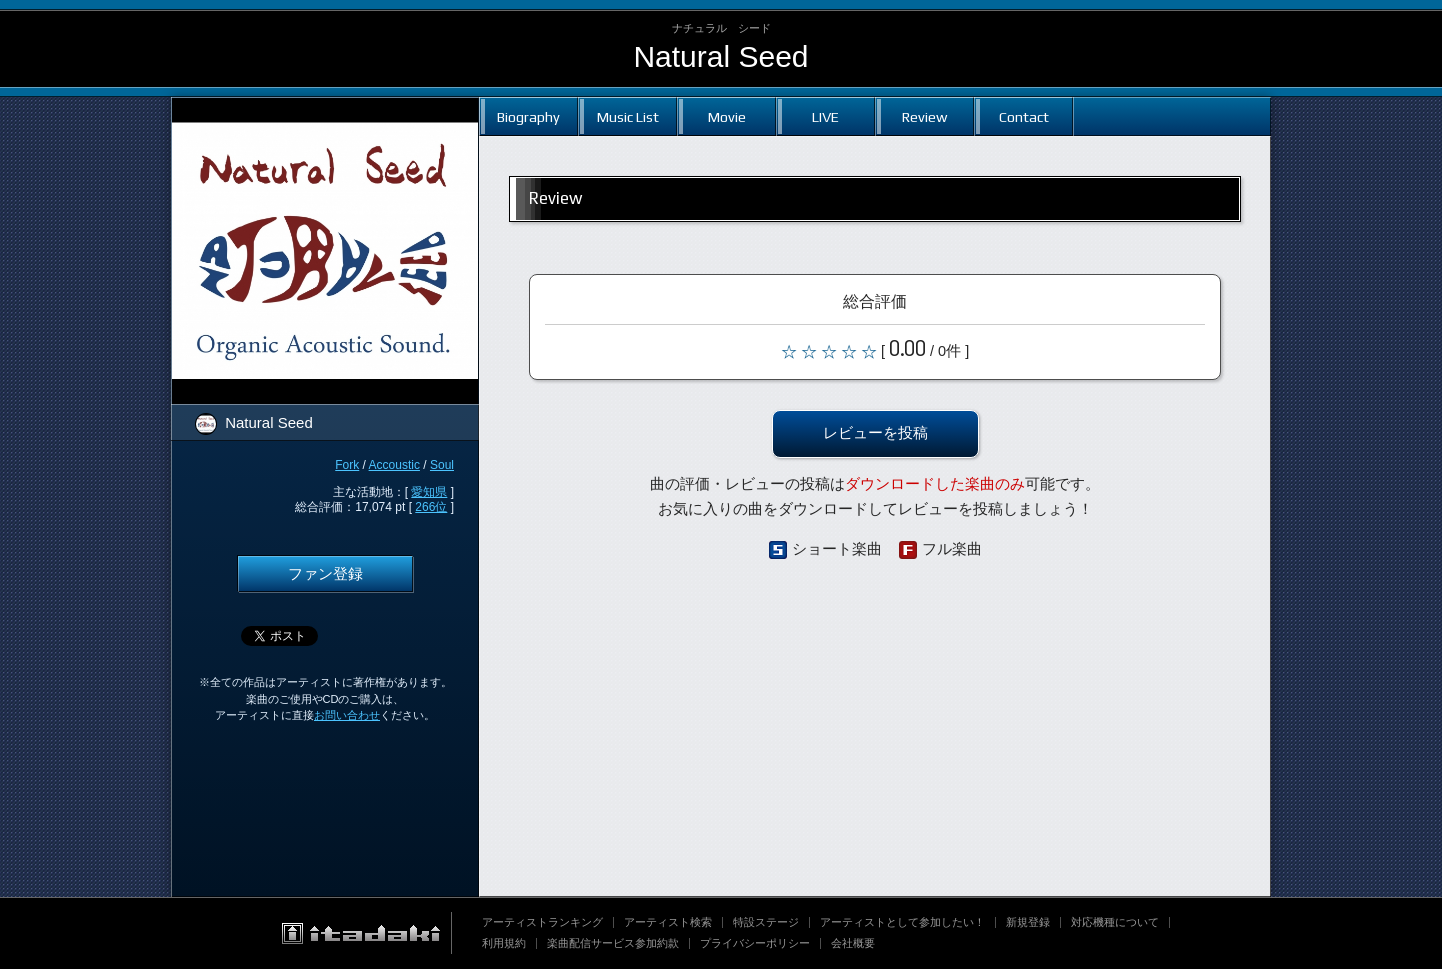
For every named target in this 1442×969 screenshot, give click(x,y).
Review (924, 116)
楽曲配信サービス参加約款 (613, 943)
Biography (528, 116)
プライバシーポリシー (755, 943)
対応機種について (1115, 922)
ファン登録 (325, 574)
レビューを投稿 (875, 433)
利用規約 (504, 943)
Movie (727, 116)
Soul (442, 465)
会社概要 (853, 943)
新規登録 (1028, 922)
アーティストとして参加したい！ (902, 922)
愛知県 (429, 492)
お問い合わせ (347, 715)
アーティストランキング (542, 922)
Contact (1024, 116)
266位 (431, 507)
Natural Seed (720, 56)
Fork (347, 465)
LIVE (825, 116)
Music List (628, 116)
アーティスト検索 (668, 922)
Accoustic (394, 465)
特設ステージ (766, 922)
